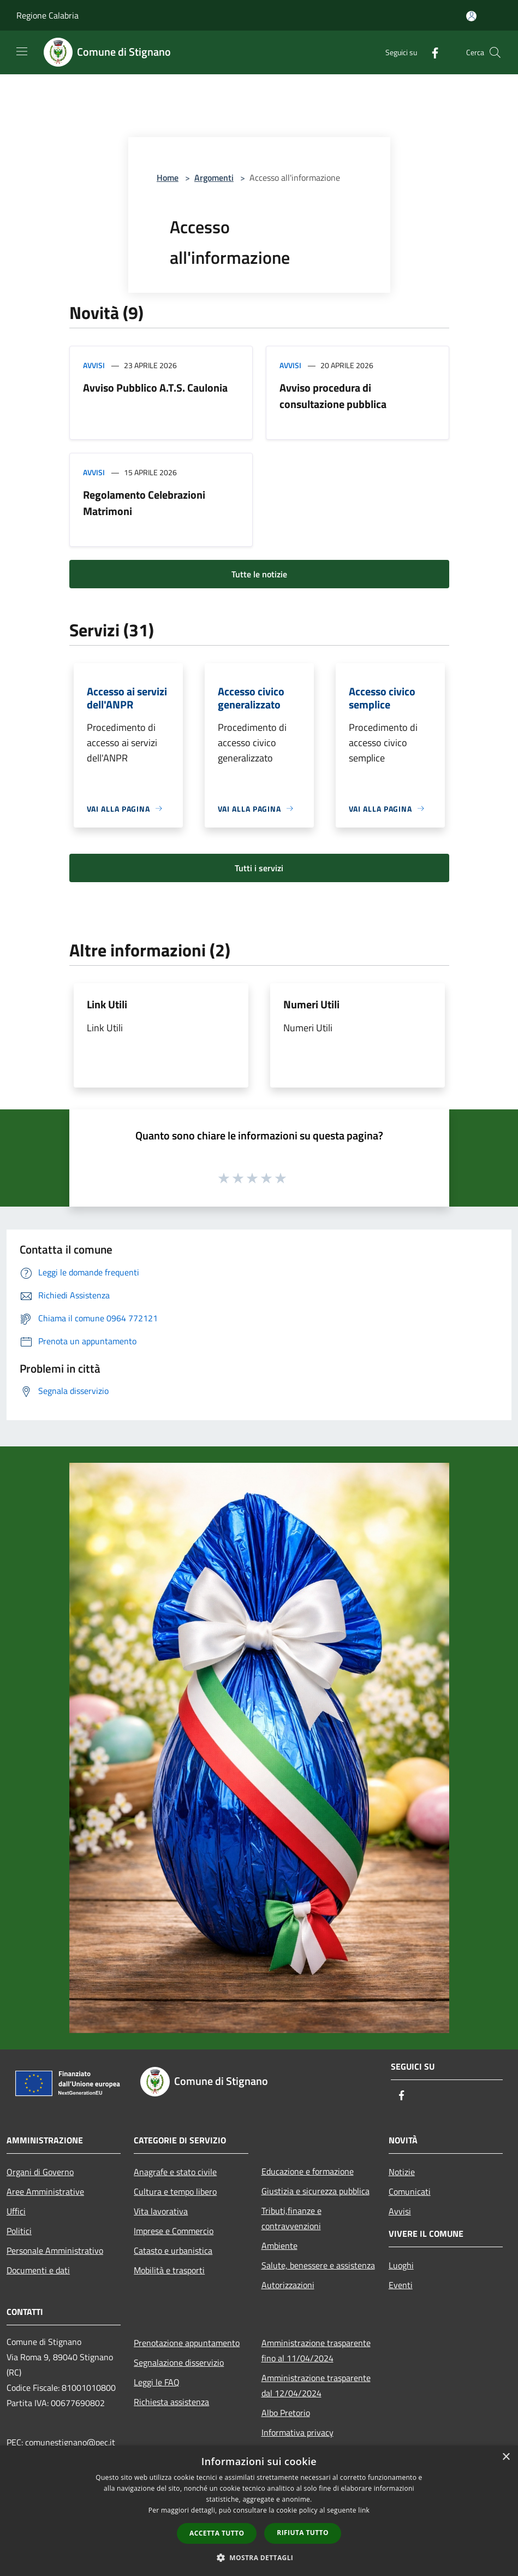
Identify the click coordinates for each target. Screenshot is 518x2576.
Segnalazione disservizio (179, 2362)
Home (167, 177)
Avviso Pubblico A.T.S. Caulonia (155, 387)
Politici (19, 2230)
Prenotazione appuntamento (187, 2342)
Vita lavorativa (161, 2211)
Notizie (402, 2171)
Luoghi (401, 2265)
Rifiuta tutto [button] (303, 2532)
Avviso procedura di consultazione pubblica (332, 395)
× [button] (506, 2457)
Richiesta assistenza (171, 2401)
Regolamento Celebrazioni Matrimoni (144, 502)
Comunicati (410, 2191)
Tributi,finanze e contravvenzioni (291, 2218)
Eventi (401, 2284)
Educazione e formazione (307, 2171)
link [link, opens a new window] (364, 2510)
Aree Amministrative (45, 2191)
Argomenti (214, 177)
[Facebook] (431, 52)
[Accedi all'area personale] (471, 16)
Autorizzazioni (287, 2284)
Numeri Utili (311, 1004)
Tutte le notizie (259, 574)
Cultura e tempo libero (175, 2191)
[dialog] (259, 2510)
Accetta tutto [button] (216, 2533)
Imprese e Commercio (173, 2230)
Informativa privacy (297, 2432)
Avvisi (94, 365)
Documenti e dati (38, 2270)
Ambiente (279, 2245)
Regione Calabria (47, 15)
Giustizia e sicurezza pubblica (315, 2190)
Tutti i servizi (259, 868)
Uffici (16, 2211)
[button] (259, 2557)
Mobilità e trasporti (169, 2270)
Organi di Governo (40, 2171)
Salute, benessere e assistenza (318, 2265)
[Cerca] (495, 52)
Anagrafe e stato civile (175, 2171)
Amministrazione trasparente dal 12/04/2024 (316, 2385)
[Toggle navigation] (21, 51)
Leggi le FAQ (157, 2382)
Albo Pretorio (285, 2412)
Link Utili (107, 1004)
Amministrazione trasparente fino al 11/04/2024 (316, 2350)
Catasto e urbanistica (173, 2250)
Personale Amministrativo (55, 2250)
